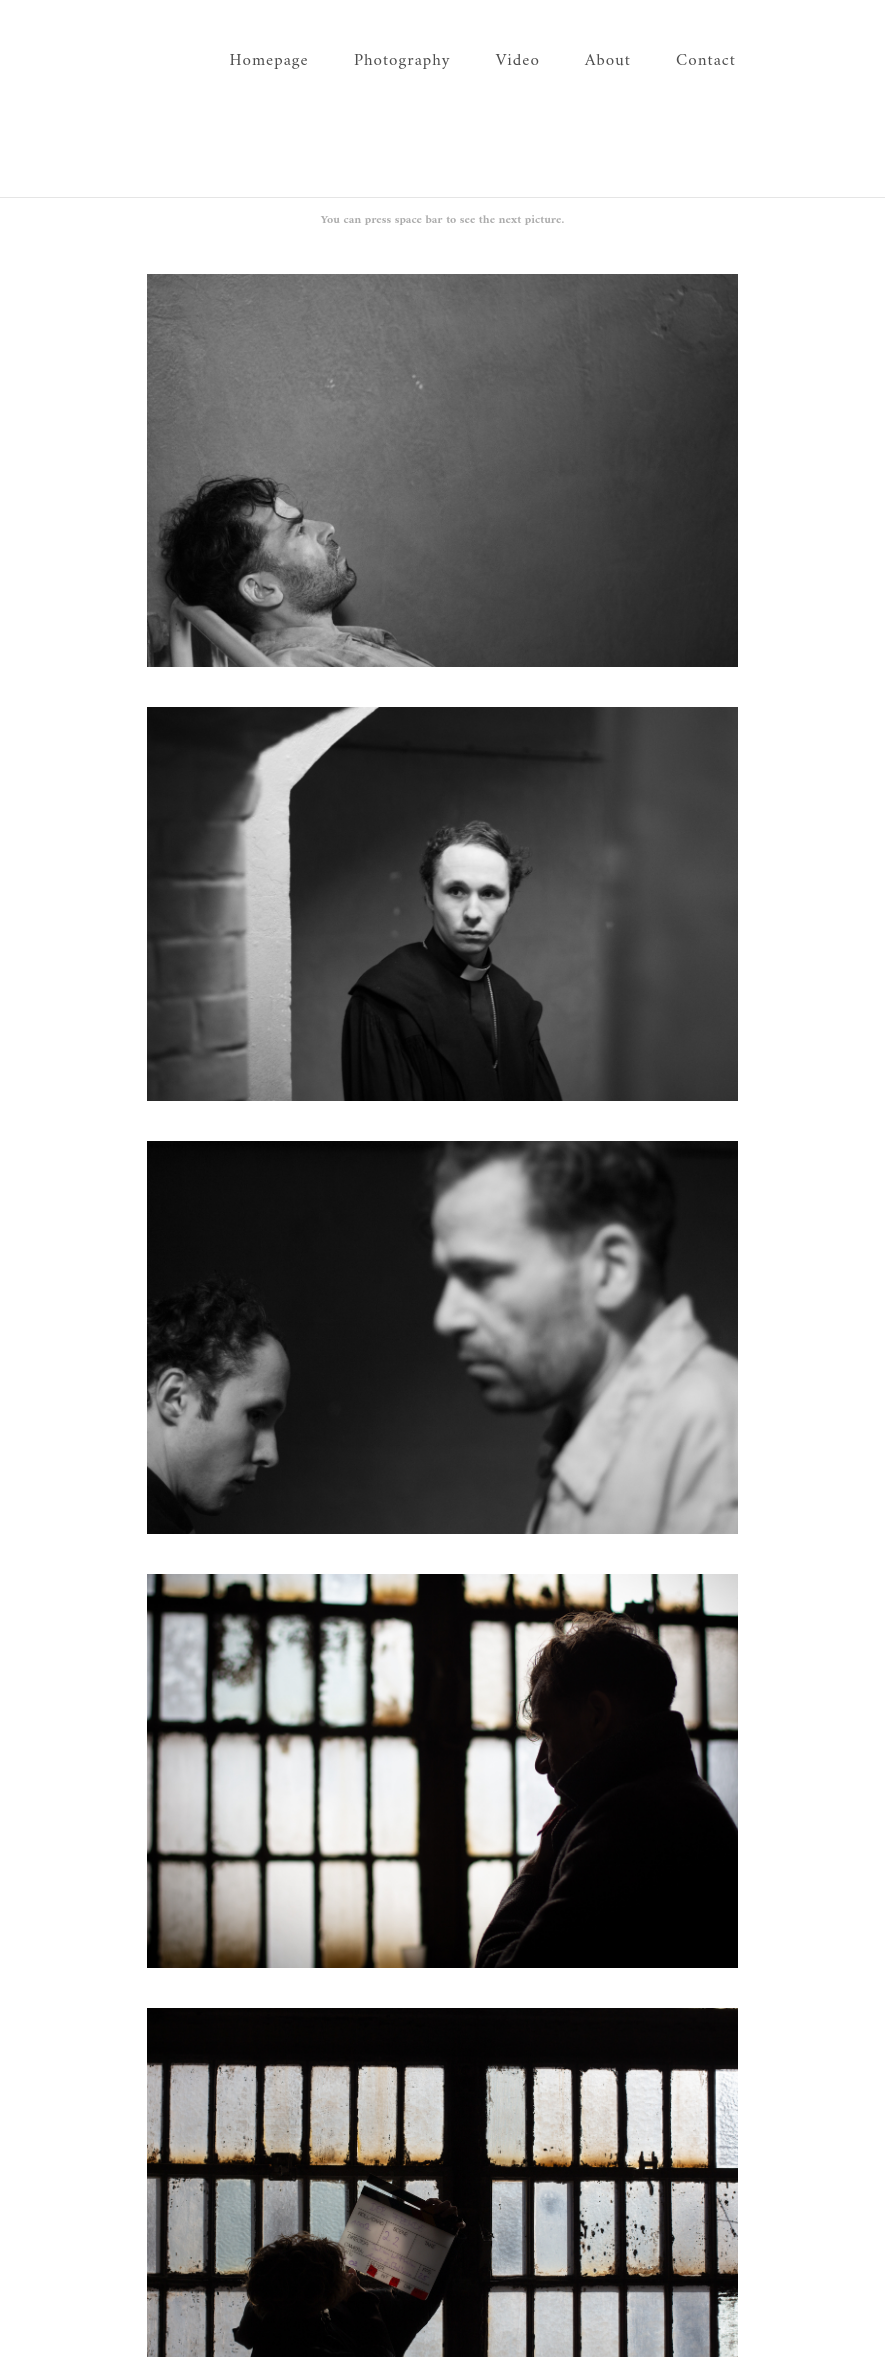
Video (518, 61)
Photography (402, 61)
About (608, 61)
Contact (706, 61)
